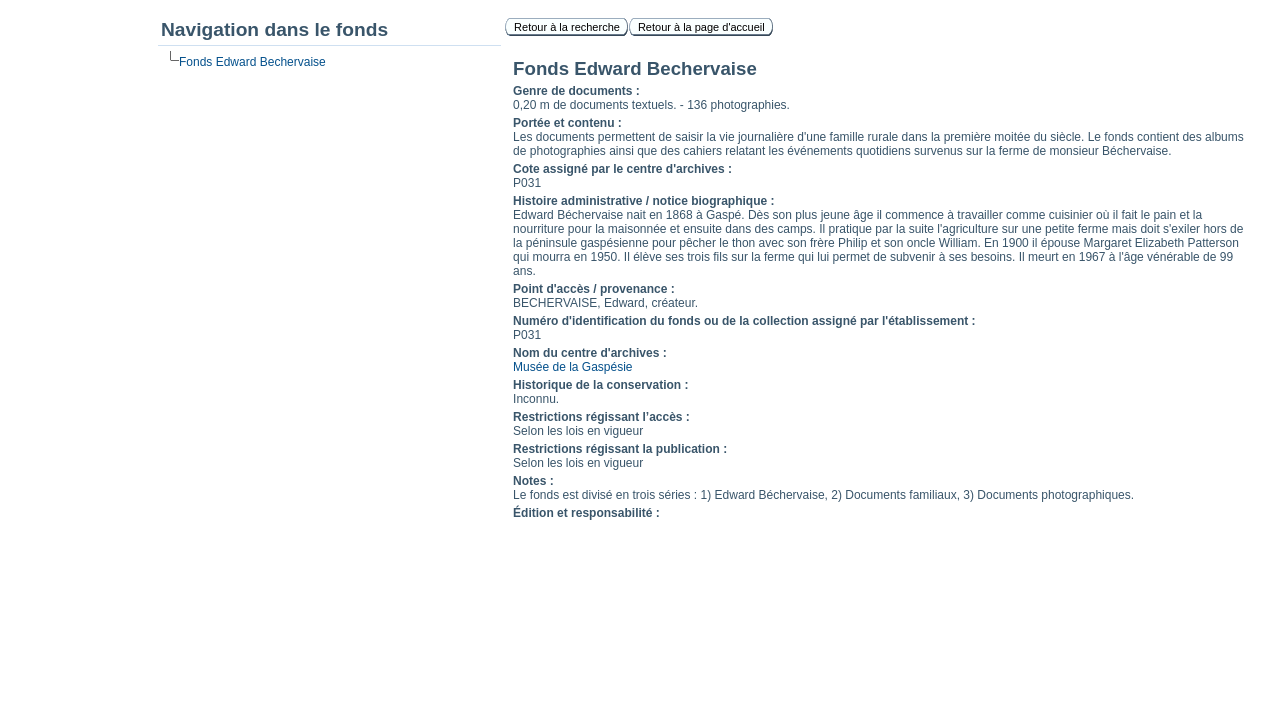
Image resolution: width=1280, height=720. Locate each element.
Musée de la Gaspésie (572, 367)
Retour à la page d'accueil (701, 27)
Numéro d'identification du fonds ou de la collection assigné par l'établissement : (744, 321)
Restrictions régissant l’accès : (601, 417)
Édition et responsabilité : (586, 513)
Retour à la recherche (567, 27)
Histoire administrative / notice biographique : (643, 201)
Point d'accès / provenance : (594, 289)
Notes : (533, 481)
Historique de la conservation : (600, 385)
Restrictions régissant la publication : (620, 449)
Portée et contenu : (567, 123)
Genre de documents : (576, 91)
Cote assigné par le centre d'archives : (622, 169)
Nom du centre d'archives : (590, 353)
